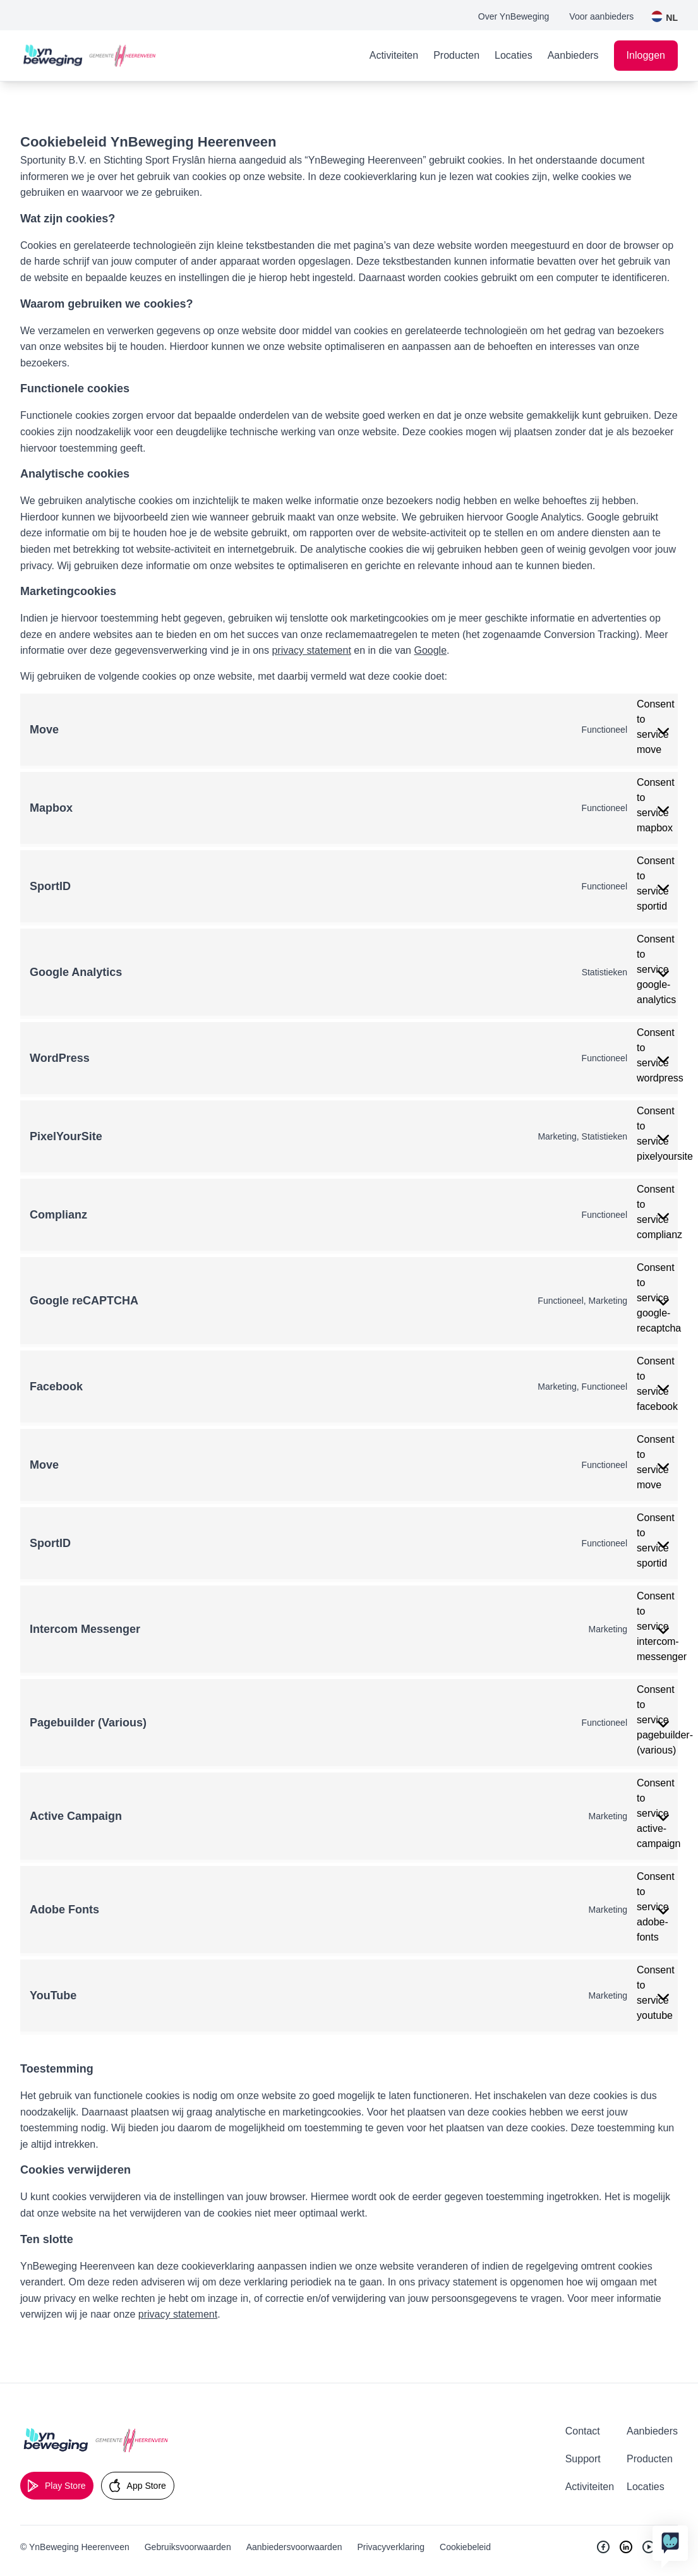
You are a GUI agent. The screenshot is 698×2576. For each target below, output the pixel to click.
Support (583, 2458)
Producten (456, 55)
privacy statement (311, 650)
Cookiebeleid (465, 2547)
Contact (582, 2431)
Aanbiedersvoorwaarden (294, 2547)
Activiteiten (394, 55)
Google (430, 650)
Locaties (514, 55)
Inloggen (646, 55)
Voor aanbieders (601, 16)
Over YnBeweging (514, 16)
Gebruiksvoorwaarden (188, 2547)
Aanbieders (573, 55)
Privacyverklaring (390, 2547)
